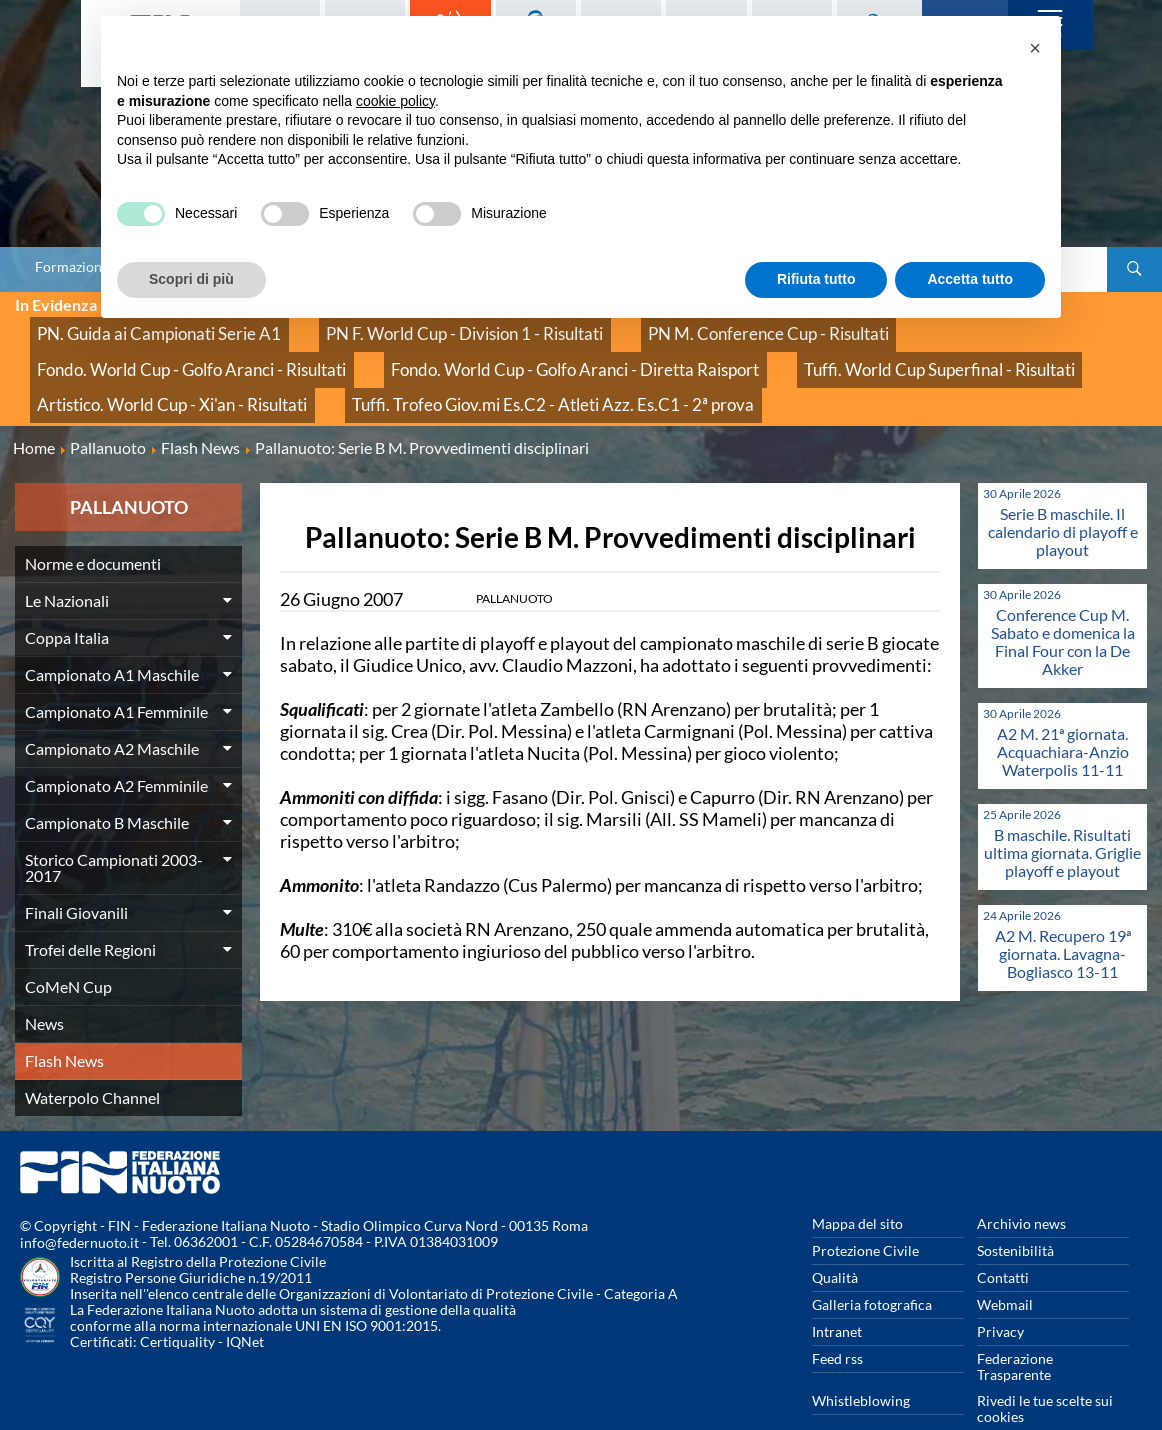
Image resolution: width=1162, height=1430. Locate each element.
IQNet (245, 1302)
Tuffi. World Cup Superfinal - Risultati (494, 349)
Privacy (1000, 1291)
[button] (1035, 48)
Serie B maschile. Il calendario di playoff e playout (1063, 491)
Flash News (64, 1020)
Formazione (72, 267)
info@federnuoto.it (79, 1203)
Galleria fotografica (872, 1264)
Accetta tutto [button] (970, 279)
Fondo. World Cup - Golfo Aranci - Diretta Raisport (189, 349)
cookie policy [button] (395, 101)
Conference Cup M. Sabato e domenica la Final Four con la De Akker (1063, 601)
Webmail (1005, 1264)
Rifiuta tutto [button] (816, 279)
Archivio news (1021, 1183)
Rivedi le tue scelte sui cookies (1045, 1368)
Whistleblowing (861, 1360)
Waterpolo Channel (92, 1057)
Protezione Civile (865, 1210)
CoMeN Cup (68, 946)
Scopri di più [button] (191, 279)
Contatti (1003, 1237)
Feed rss (837, 1318)
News (44, 983)
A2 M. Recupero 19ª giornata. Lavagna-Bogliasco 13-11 (1063, 913)
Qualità (835, 1237)
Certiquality (177, 1302)
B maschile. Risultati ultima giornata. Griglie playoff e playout (1062, 812)
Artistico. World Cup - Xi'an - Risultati (757, 349)
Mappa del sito (857, 1183)
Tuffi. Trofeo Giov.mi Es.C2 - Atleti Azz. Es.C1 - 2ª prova (199, 371)
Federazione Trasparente (1015, 1326)
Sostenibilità (1015, 1210)
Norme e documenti (93, 523)
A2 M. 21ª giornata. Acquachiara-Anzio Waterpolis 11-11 (1063, 711)
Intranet (837, 1291)
